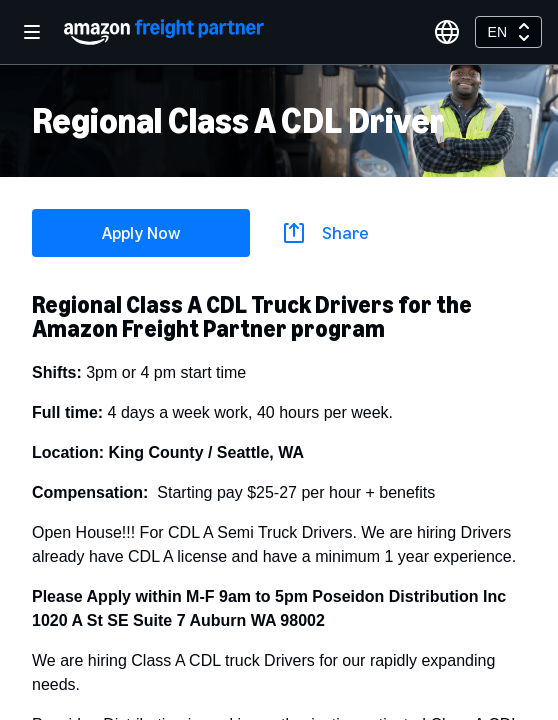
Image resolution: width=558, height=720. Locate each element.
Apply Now (141, 233)
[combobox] (508, 32)
